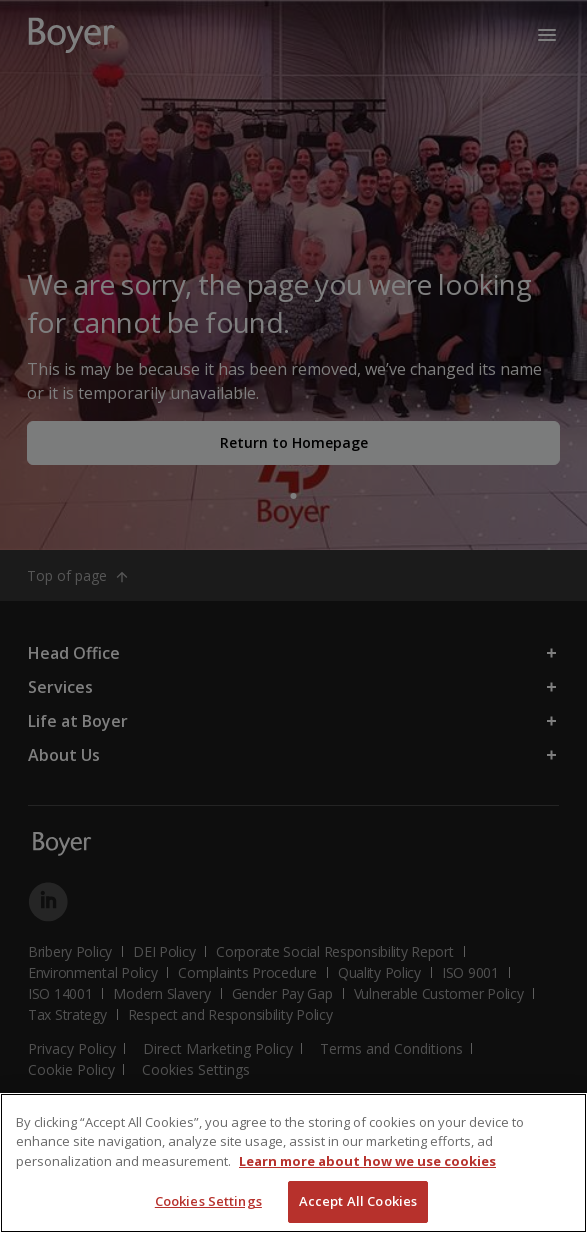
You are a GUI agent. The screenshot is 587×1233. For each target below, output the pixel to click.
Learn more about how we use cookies (367, 1161)
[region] (293, 1163)
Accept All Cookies (358, 1201)
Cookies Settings (208, 1201)
